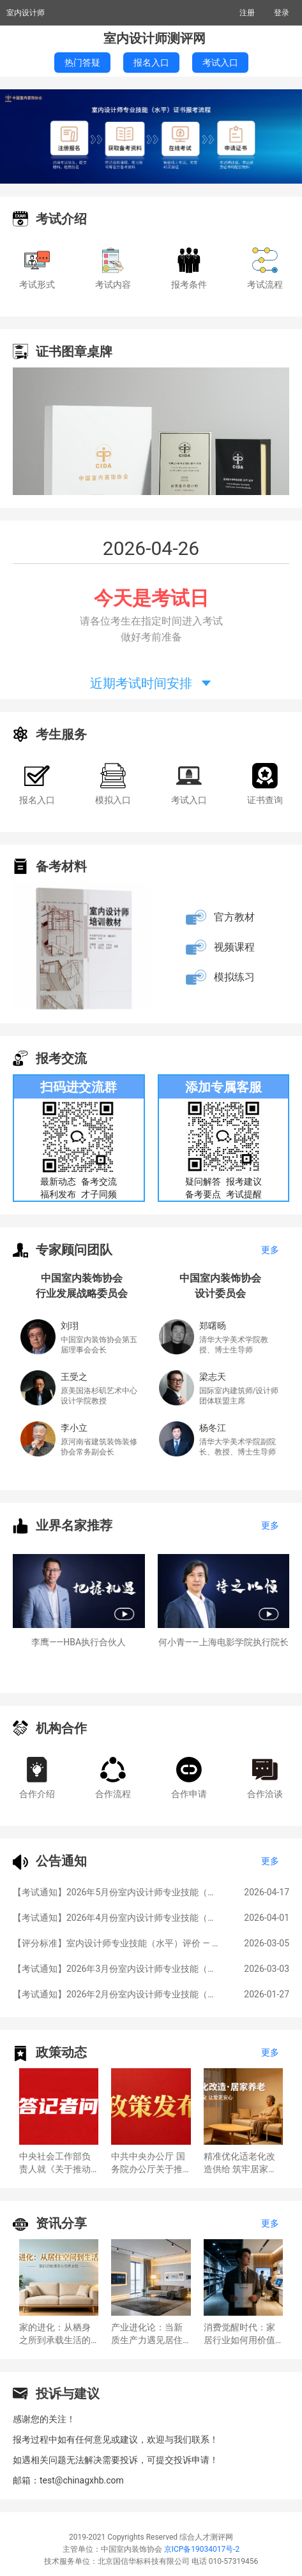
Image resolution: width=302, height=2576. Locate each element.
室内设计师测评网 (154, 38)
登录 (281, 12)
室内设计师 (25, 12)
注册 (247, 12)
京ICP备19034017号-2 (202, 2549)
